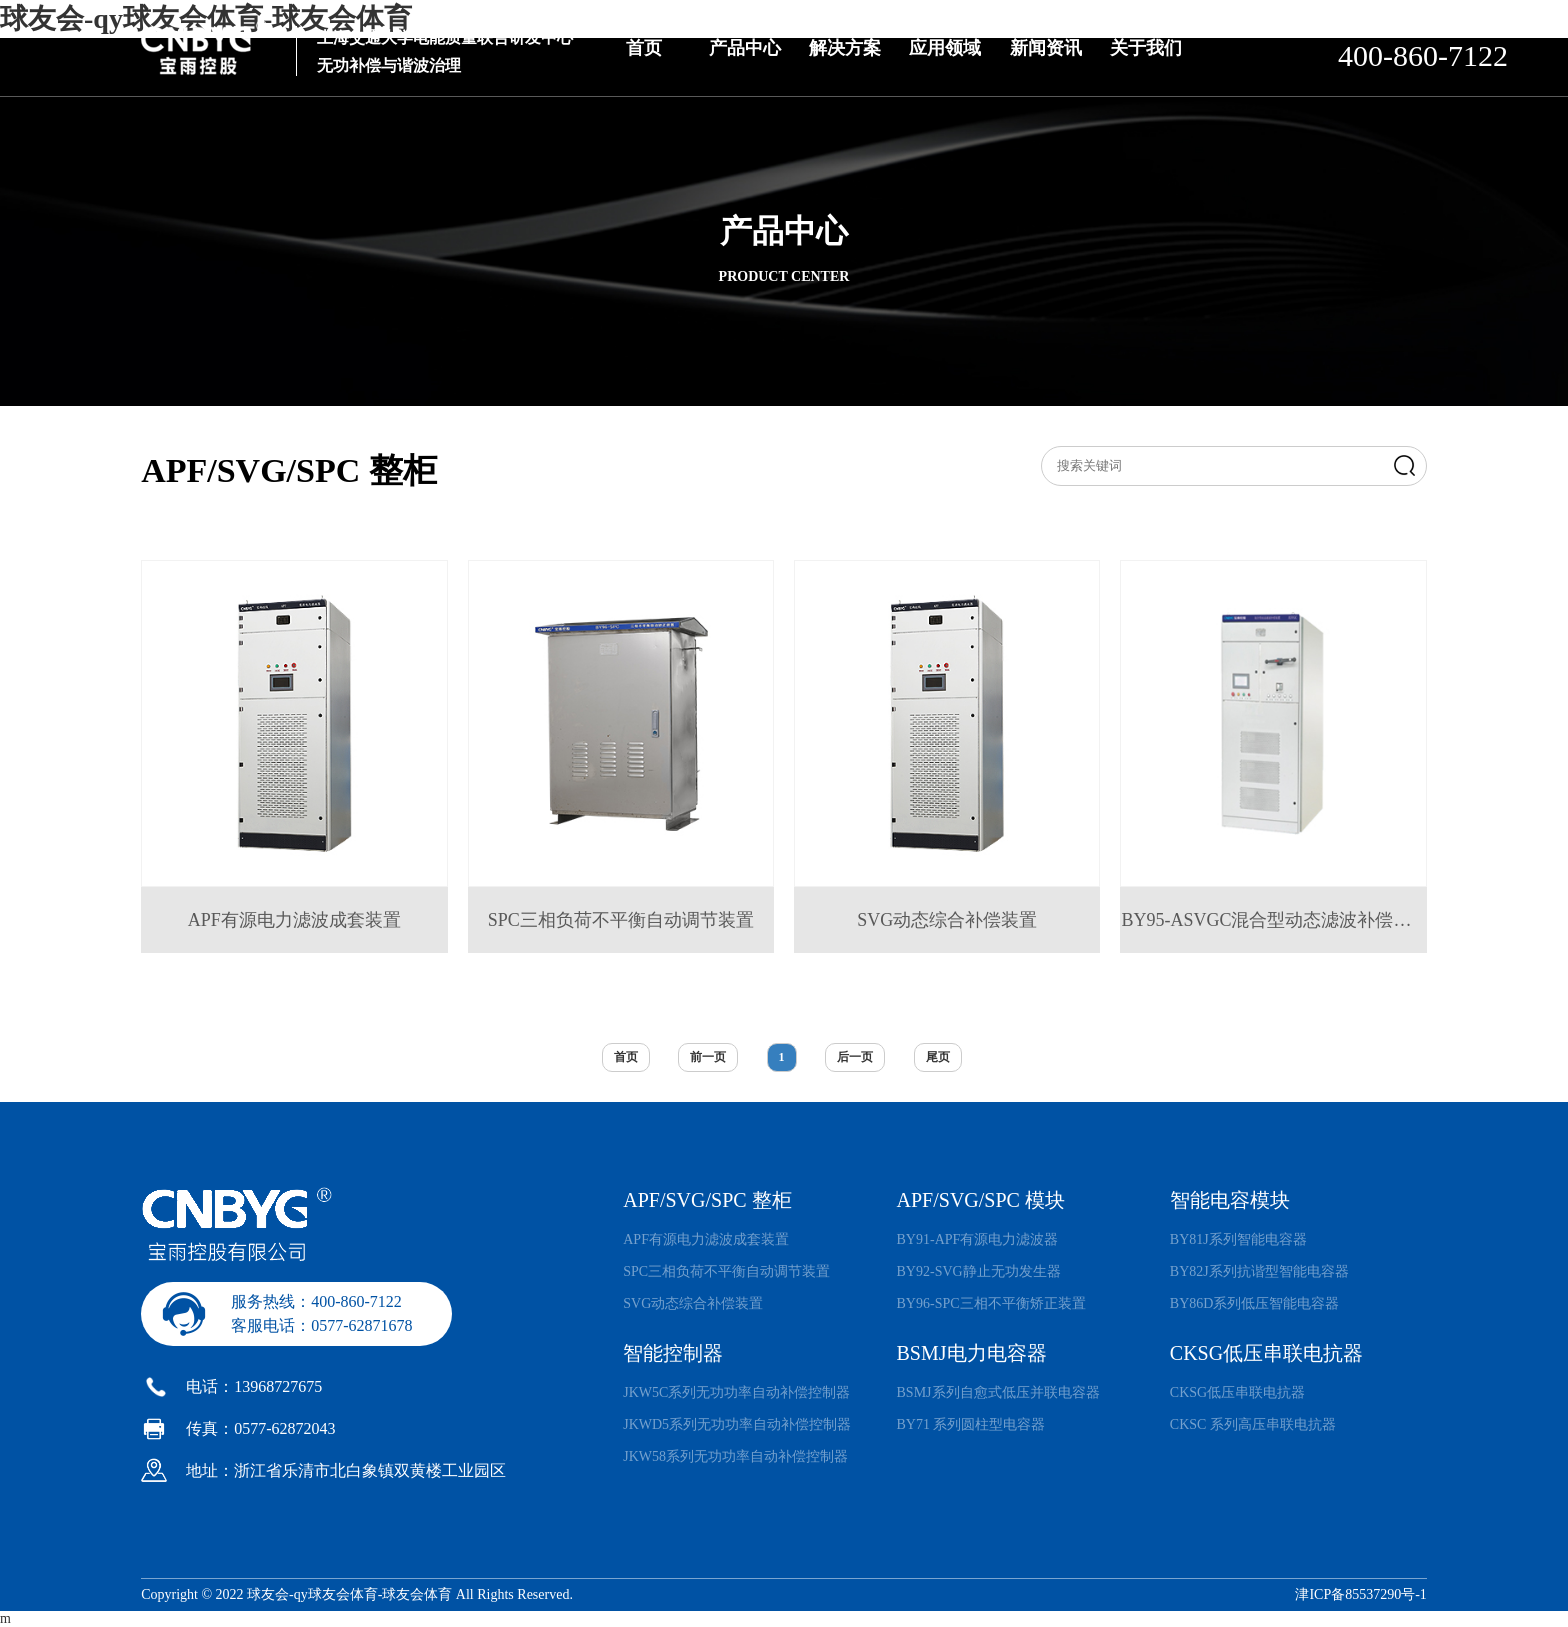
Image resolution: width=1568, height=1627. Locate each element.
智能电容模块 (1230, 1200)
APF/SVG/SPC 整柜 (707, 1200)
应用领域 (945, 48)
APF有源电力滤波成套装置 (706, 1239)
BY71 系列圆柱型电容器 (971, 1424)
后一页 (855, 1057)
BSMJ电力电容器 (972, 1353)
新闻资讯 (1046, 48)
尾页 (938, 1057)
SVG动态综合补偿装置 (693, 1303)
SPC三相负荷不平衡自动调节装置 (726, 1271)
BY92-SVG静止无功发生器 (979, 1271)
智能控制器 (673, 1353)
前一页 (708, 1057)
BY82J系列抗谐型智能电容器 (1259, 1271)
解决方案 (845, 48)
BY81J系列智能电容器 (1238, 1239)
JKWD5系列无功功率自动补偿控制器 (737, 1424)
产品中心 (745, 48)
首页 (644, 48)
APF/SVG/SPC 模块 (981, 1200)
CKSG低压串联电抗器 (1266, 1353)
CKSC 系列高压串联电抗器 (1253, 1424)
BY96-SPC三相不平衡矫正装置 (991, 1303)
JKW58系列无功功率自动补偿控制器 (735, 1456)
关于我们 (1146, 48)
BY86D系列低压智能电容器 (1255, 1303)
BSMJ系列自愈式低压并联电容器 (998, 1392)
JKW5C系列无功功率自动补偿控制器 (736, 1392)
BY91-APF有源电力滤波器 (978, 1239)
